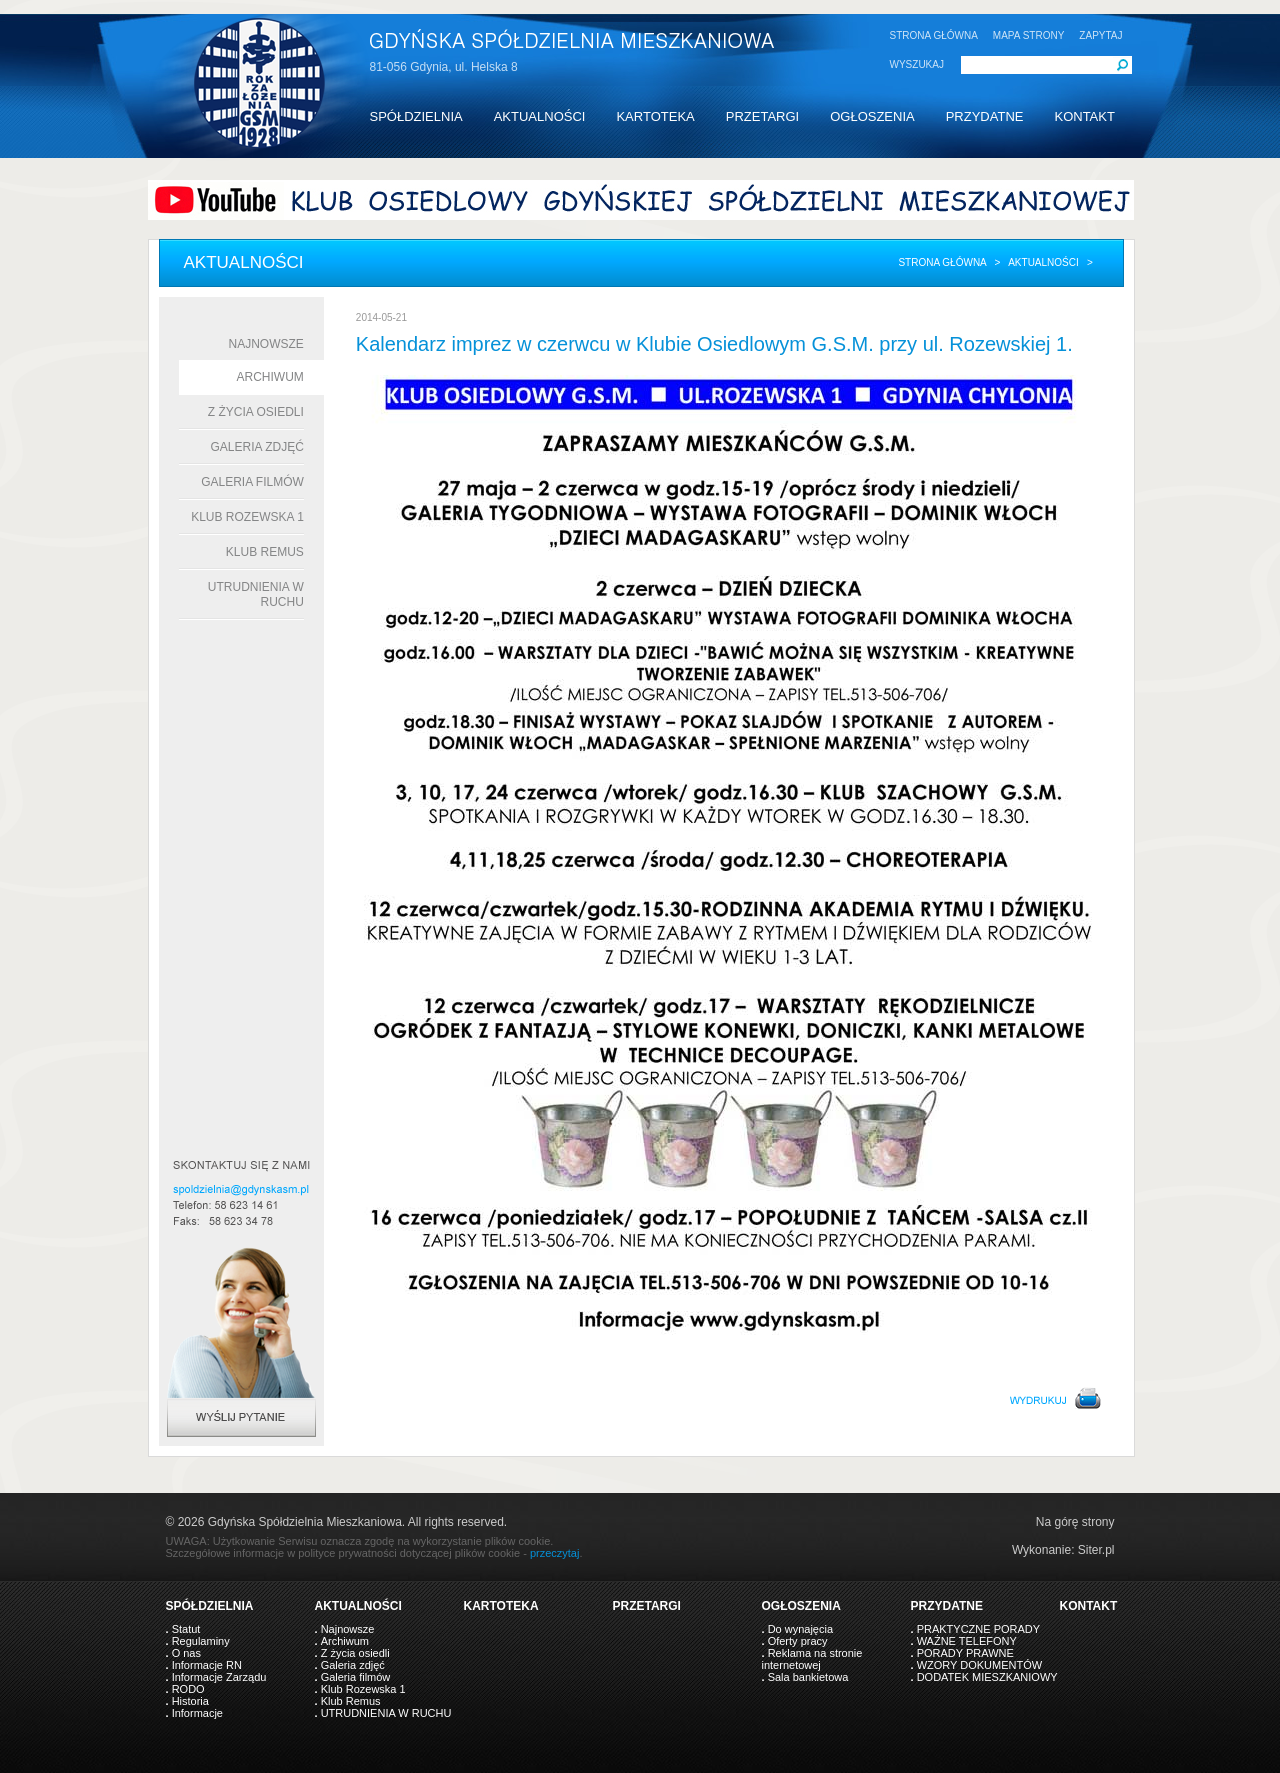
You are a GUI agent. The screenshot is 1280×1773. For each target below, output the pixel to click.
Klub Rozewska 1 (247, 517)
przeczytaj (555, 1553)
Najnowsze (266, 344)
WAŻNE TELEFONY (967, 1641)
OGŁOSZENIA (872, 116)
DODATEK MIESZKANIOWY (987, 1677)
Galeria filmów (252, 482)
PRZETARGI (762, 116)
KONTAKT (1084, 116)
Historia (190, 1701)
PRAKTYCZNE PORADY (978, 1629)
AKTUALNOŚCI (540, 116)
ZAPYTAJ (1100, 35)
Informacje (197, 1713)
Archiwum (270, 377)
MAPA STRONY (1029, 35)
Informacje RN (207, 1665)
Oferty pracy (798, 1641)
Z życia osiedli (256, 412)
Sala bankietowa (808, 1677)
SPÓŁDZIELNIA (416, 116)
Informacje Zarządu (219, 1677)
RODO (188, 1689)
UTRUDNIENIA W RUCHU (386, 1713)
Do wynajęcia (800, 1629)
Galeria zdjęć (256, 447)
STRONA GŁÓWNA (934, 35)
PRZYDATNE (985, 116)
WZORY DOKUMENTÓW (979, 1665)
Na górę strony (1075, 1522)
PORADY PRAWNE (965, 1653)
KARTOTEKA (655, 116)
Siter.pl (1096, 1550)
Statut (186, 1629)
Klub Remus (265, 552)
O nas (186, 1653)
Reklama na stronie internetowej (812, 1659)
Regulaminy (201, 1641)
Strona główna (942, 262)
